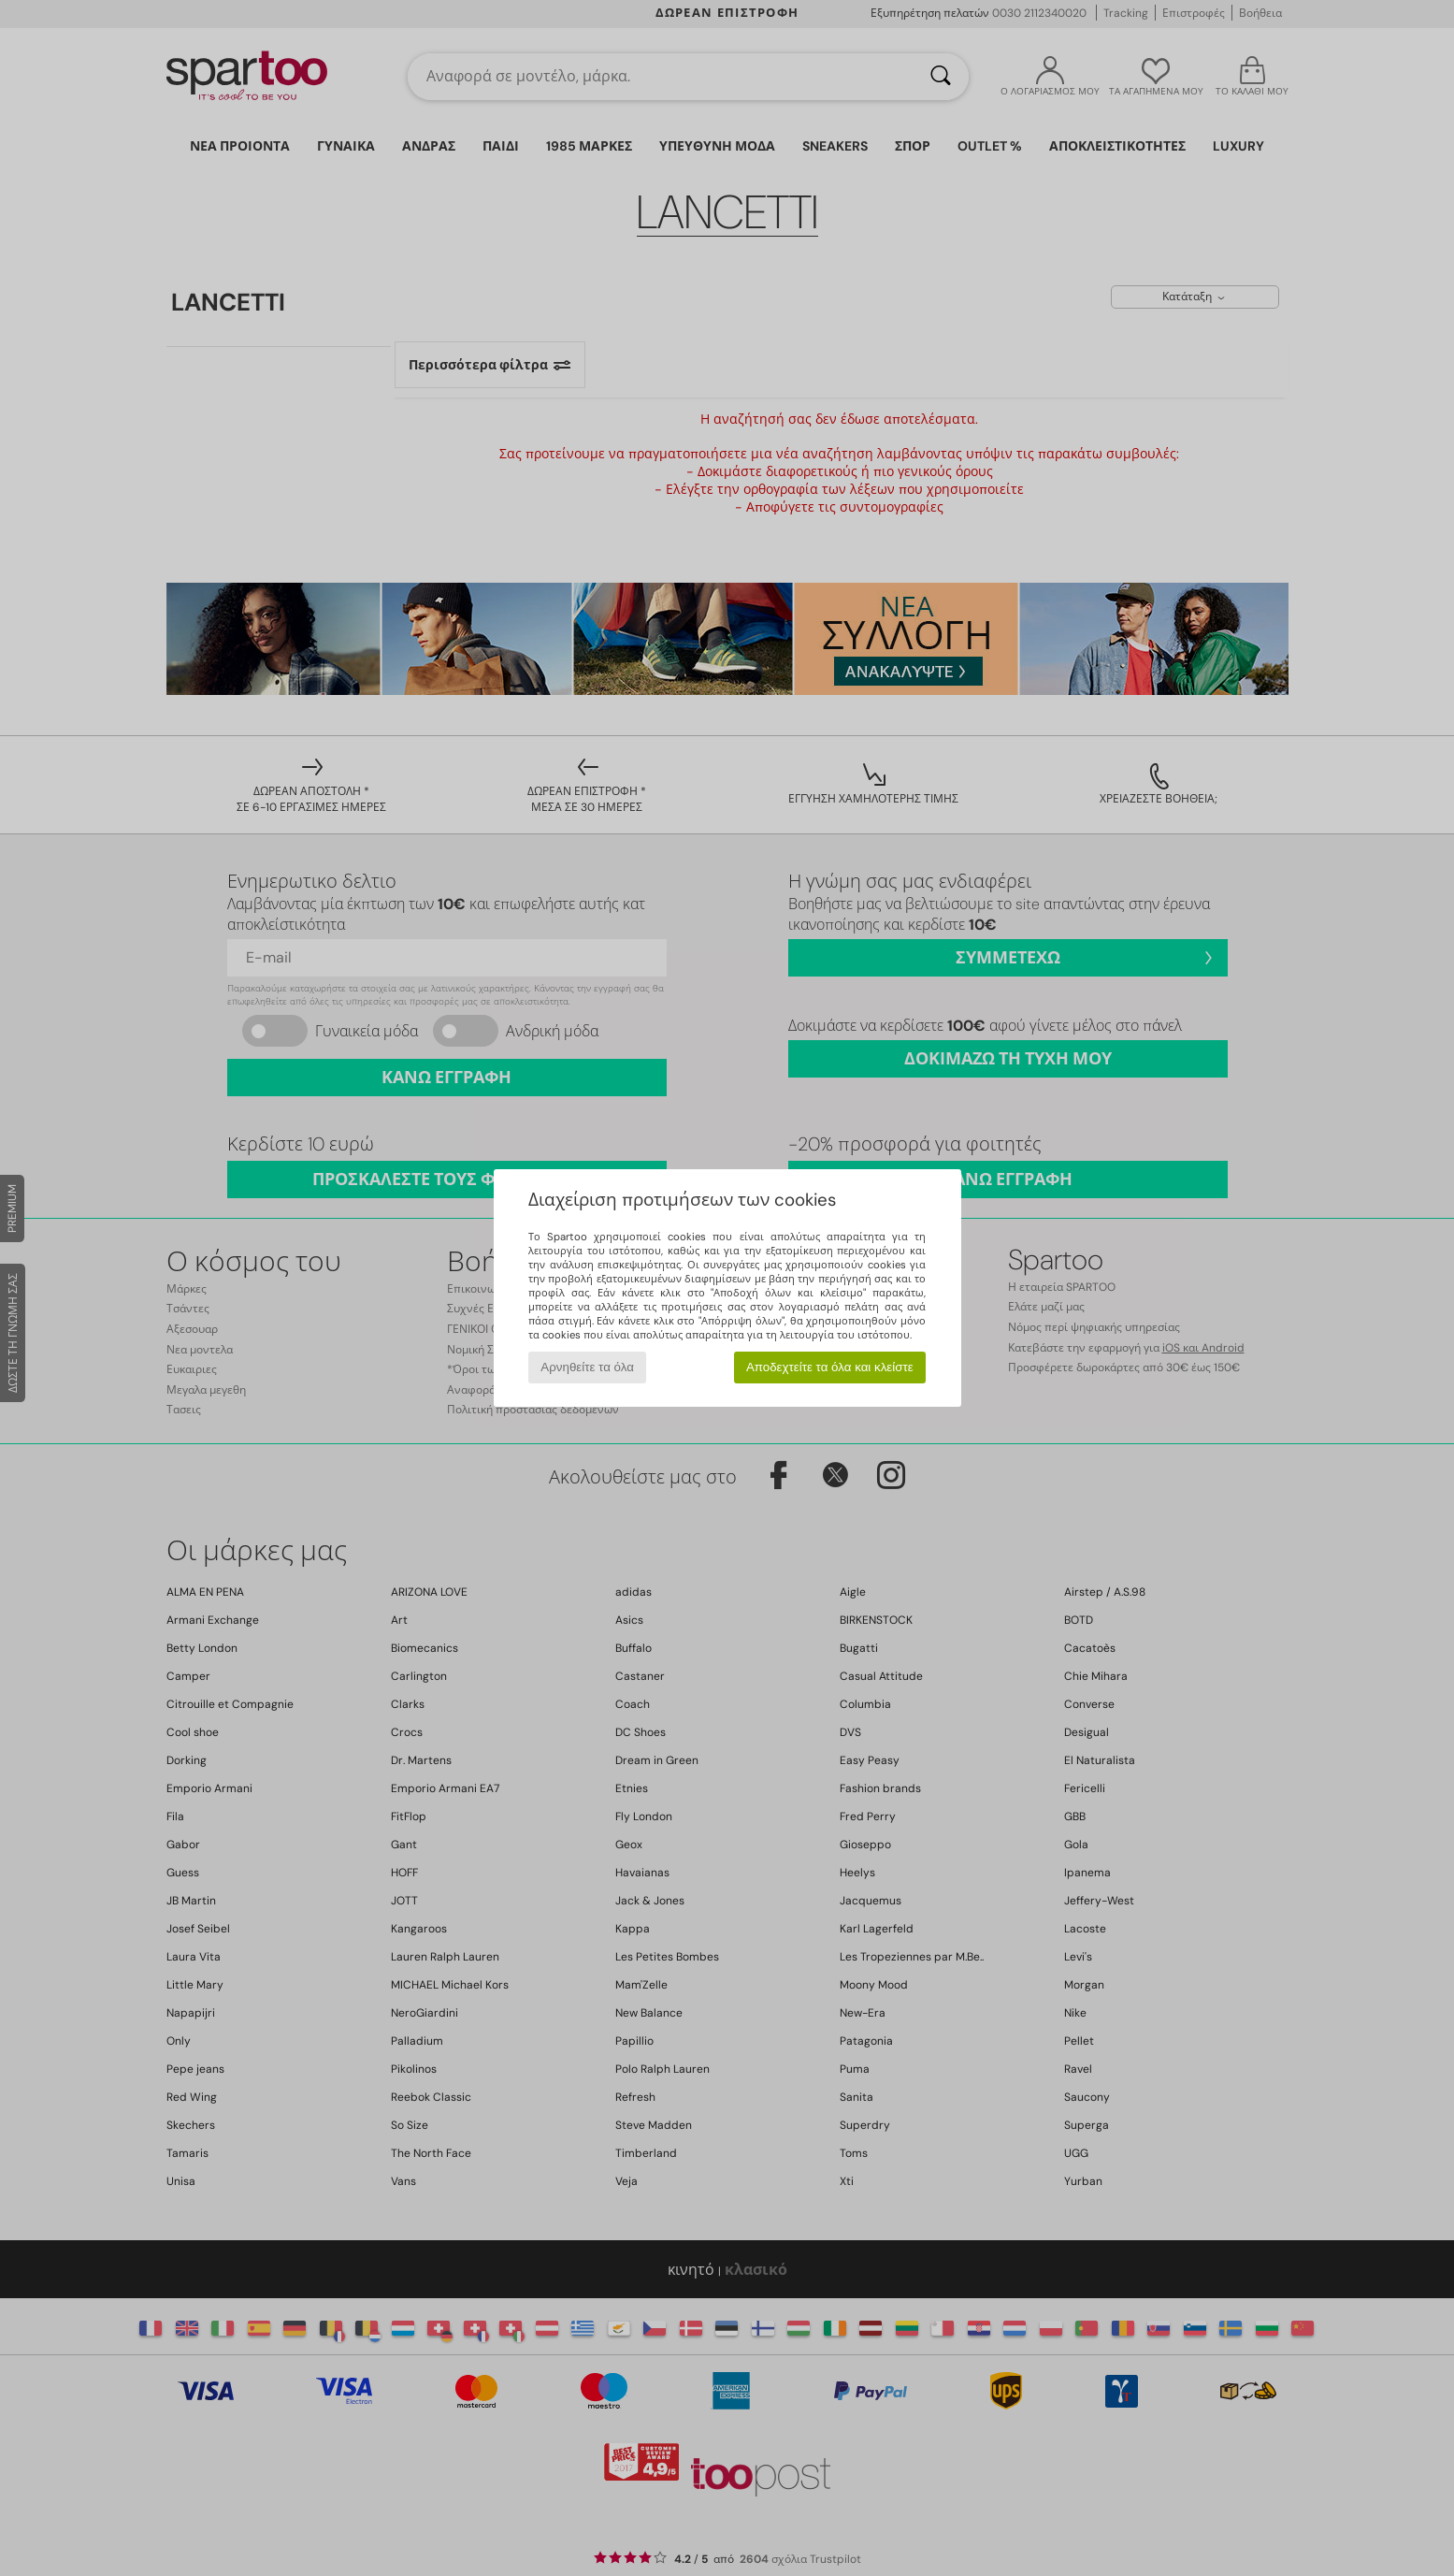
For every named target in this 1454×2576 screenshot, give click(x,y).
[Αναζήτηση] (940, 76)
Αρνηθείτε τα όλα (587, 1367)
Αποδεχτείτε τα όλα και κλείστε (830, 1367)
